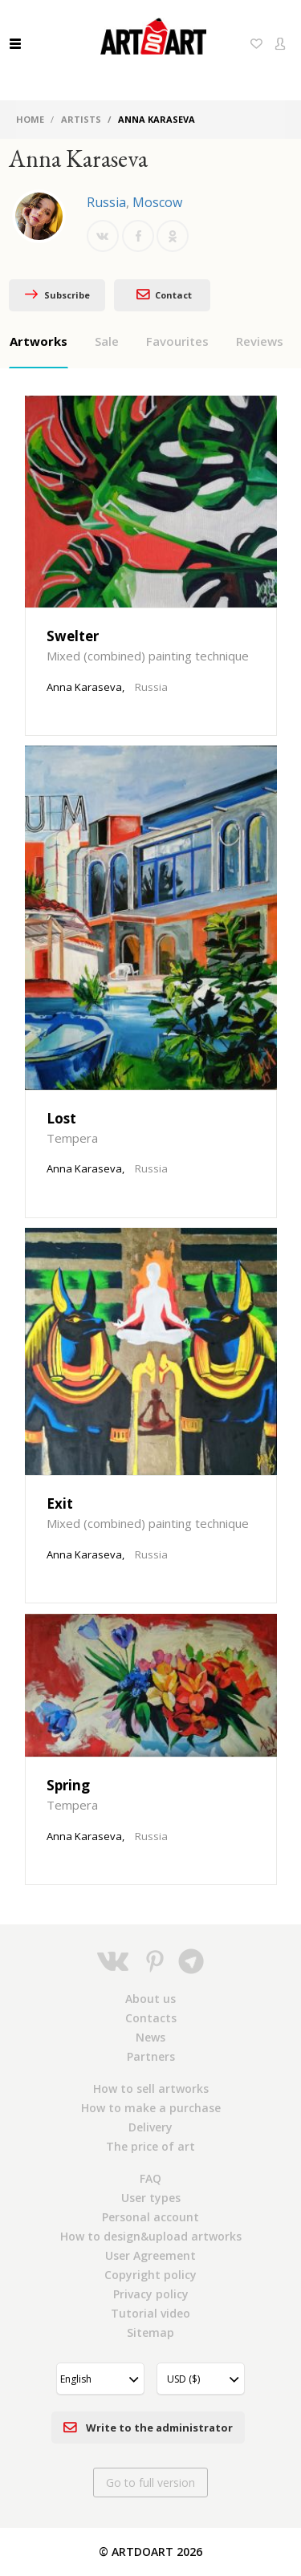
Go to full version (150, 2482)
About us (150, 1998)
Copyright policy (150, 2274)
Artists (81, 119)
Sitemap (150, 2332)
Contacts (151, 2017)
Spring (68, 1785)
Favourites (177, 341)
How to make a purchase (151, 2107)
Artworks (38, 341)
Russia (106, 202)
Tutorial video (150, 2313)
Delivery (150, 2127)
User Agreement (150, 2255)
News (150, 2037)
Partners (151, 2056)
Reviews (259, 341)
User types (151, 2197)
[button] (100, 2379)
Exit (60, 1503)
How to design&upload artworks (151, 2236)
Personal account (150, 2217)
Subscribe (57, 295)
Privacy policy (151, 2294)
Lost (61, 1118)
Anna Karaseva (84, 687)
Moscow (157, 202)
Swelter (73, 636)
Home (30, 119)
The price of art (150, 2146)
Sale (107, 341)
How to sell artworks (151, 2088)
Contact (162, 294)
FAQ (150, 2178)
